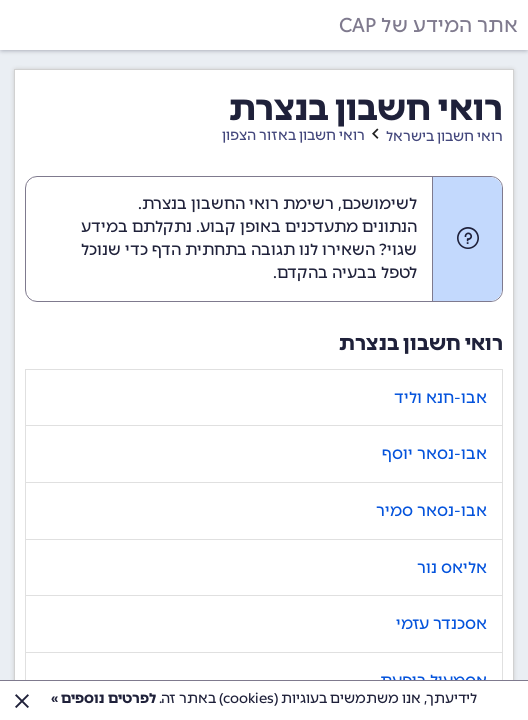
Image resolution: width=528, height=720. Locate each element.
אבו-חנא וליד (440, 397)
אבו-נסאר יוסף (434, 453)
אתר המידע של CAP (428, 25)
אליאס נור (452, 567)
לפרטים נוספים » (103, 698)
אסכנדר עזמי (441, 623)
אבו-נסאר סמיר (431, 510)
